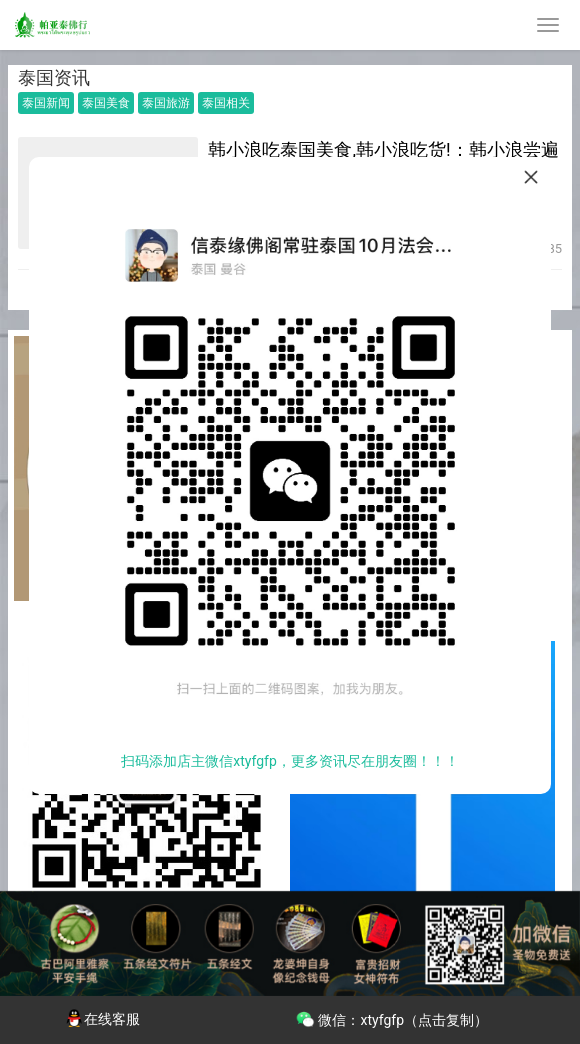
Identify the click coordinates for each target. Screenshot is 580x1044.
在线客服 (102, 1019)
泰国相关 (226, 103)
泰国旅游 (166, 103)
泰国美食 (106, 103)
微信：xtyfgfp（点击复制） (391, 1018)
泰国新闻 (46, 103)
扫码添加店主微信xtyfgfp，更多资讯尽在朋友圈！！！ (290, 761)
